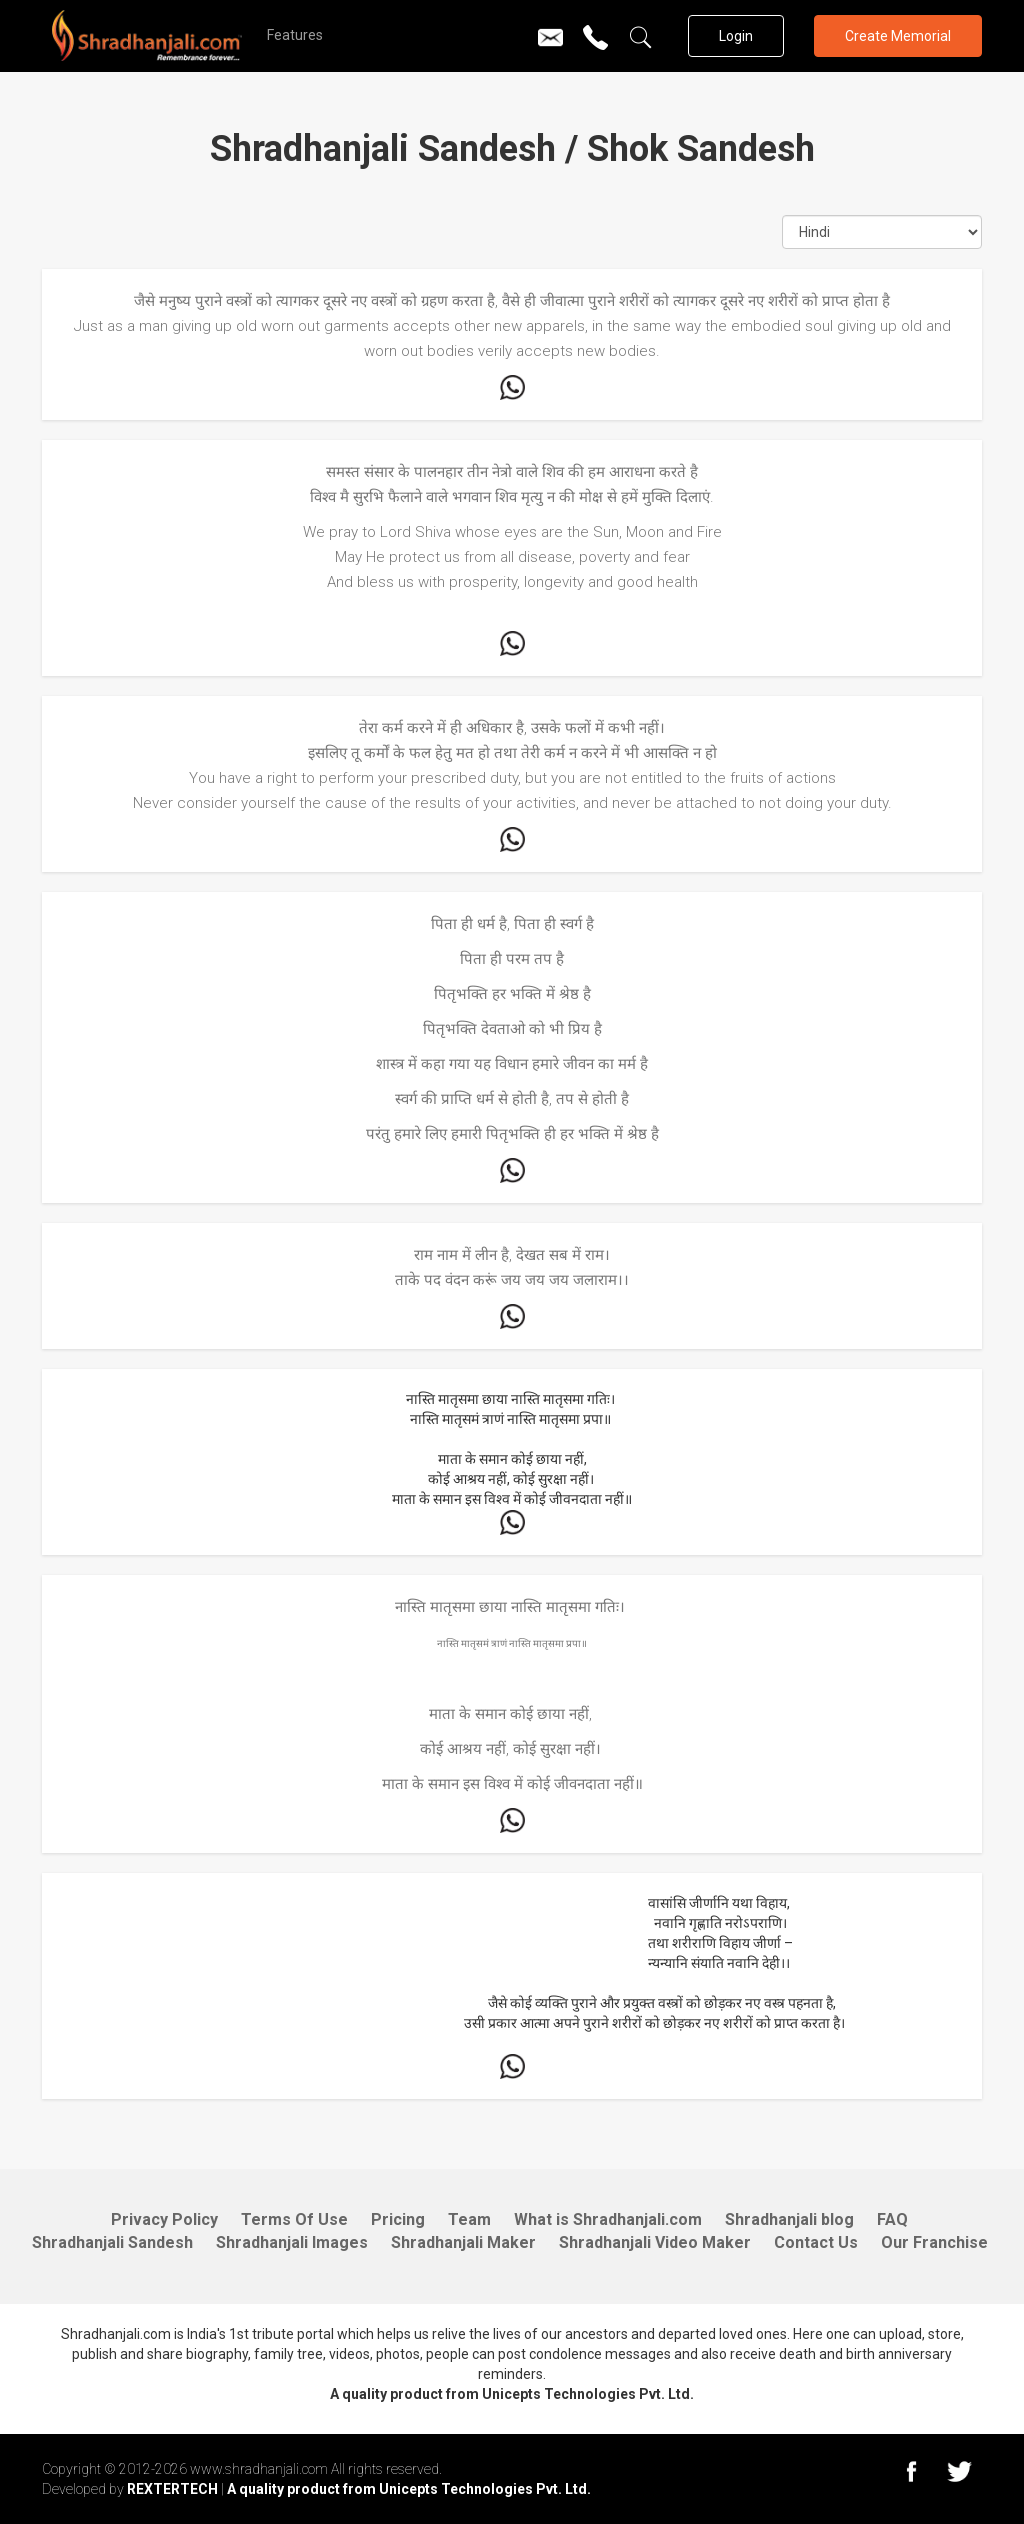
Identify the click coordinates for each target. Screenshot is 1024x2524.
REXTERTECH (174, 2489)
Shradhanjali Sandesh (112, 2242)
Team (469, 2219)
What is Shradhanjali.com (608, 2219)
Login (736, 36)
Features (295, 35)
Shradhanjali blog (789, 2219)
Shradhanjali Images (292, 2242)
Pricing (398, 2219)
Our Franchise (934, 2242)
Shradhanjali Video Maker (655, 2242)
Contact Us (816, 2242)
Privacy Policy (164, 2219)
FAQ (892, 2219)
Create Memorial (898, 36)
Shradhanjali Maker (463, 2242)
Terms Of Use (294, 2219)
